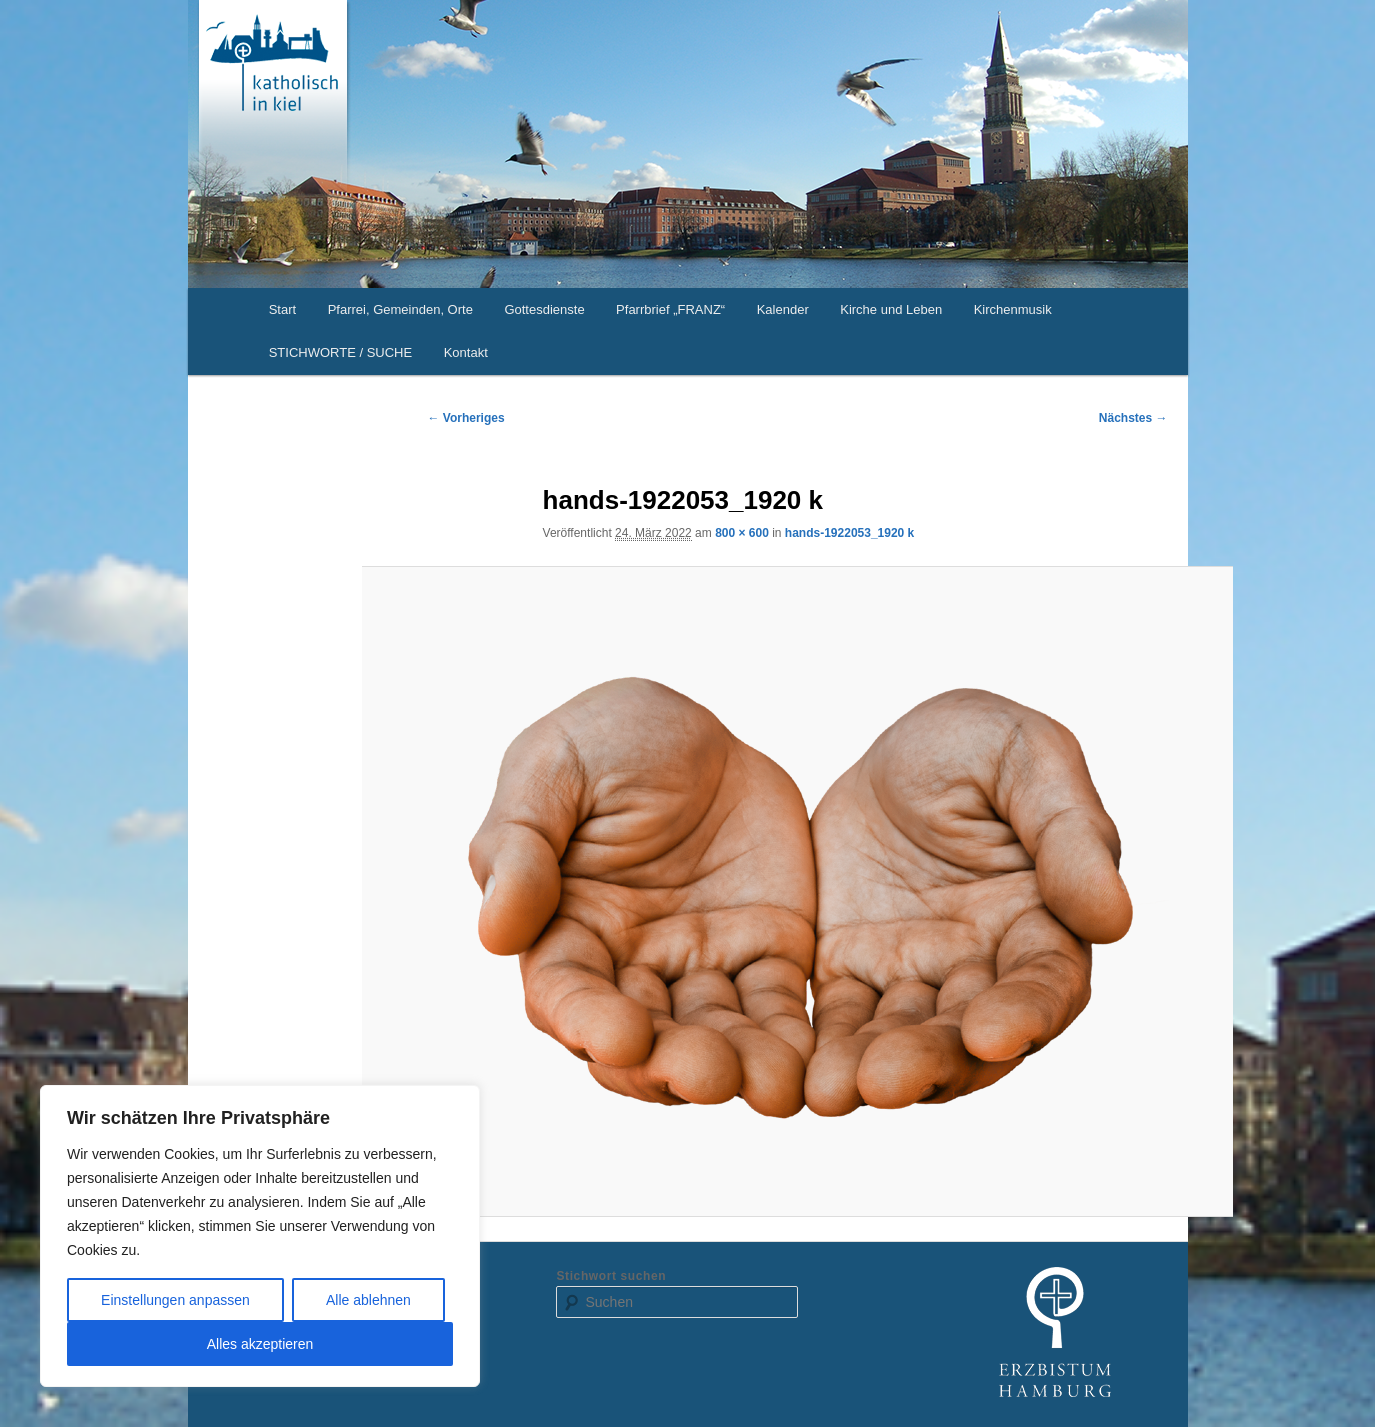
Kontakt (466, 352)
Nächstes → (1133, 418)
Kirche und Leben (891, 309)
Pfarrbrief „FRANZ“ (670, 309)
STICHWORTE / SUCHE (341, 352)
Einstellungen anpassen (175, 1300)
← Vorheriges (466, 418)
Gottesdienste (544, 309)
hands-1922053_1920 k (849, 533)
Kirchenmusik (1013, 309)
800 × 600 (742, 533)
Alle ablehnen (368, 1300)
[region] (260, 1236)
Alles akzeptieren (260, 1344)
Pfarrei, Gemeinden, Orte (400, 309)
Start (282, 309)
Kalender (783, 309)
